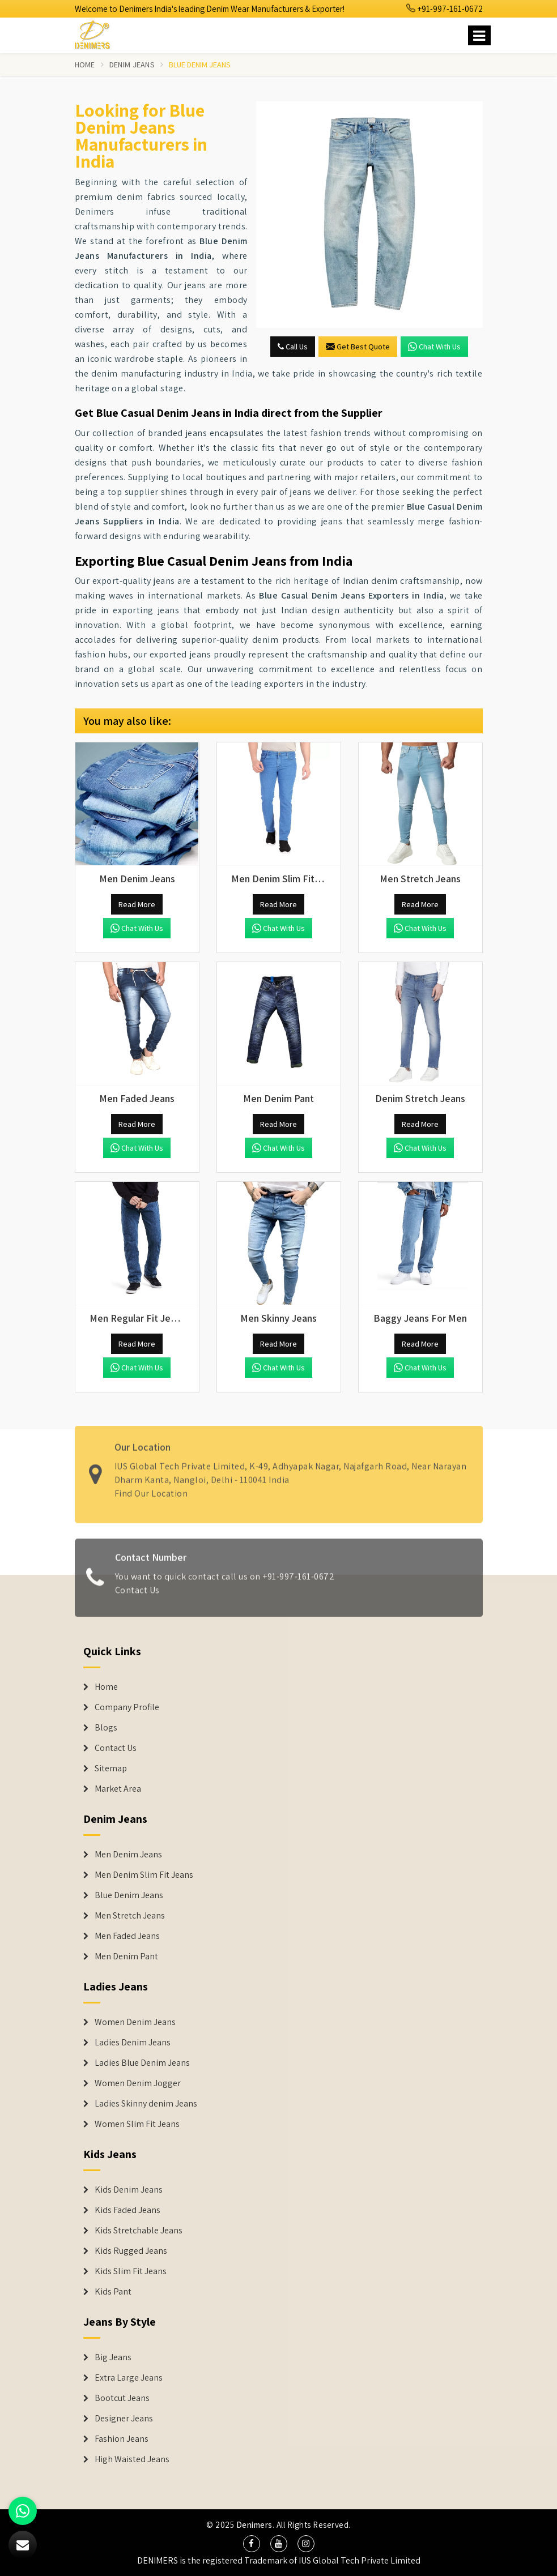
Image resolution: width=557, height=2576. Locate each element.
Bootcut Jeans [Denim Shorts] (122, 2398)
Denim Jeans (132, 64)
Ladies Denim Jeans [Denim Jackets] (133, 2042)
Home (85, 64)
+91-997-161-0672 (445, 8)
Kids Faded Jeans (127, 2210)
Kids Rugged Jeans (131, 2250)
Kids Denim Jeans (129, 2189)
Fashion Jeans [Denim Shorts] (121, 2438)
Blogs (106, 1727)
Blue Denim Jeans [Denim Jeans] (129, 1895)
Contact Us (137, 1595)
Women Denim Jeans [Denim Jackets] (135, 2022)
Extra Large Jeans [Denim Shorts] (129, 2377)
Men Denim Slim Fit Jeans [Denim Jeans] (144, 1874)
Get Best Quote (358, 346)
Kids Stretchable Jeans (138, 2230)
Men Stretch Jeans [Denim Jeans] (130, 1915)
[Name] (479, 35)
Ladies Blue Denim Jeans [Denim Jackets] (142, 2062)
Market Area (118, 1788)
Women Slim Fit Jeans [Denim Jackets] (137, 2124)
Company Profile (127, 1707)
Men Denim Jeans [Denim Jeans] (128, 1854)
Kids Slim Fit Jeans (131, 2271)
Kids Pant (113, 2291)
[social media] (251, 2543)
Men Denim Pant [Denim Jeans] (126, 1956)
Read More (136, 904)
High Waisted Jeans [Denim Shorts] (132, 2459)
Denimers (254, 2524)
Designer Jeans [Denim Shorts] (124, 2418)
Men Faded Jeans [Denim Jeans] (127, 1936)
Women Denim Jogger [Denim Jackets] (138, 2083)
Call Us (293, 346)
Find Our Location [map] (151, 1488)
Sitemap (111, 1768)
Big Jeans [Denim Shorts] (113, 2357)
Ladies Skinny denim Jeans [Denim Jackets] (146, 2103)
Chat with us (434, 346)
